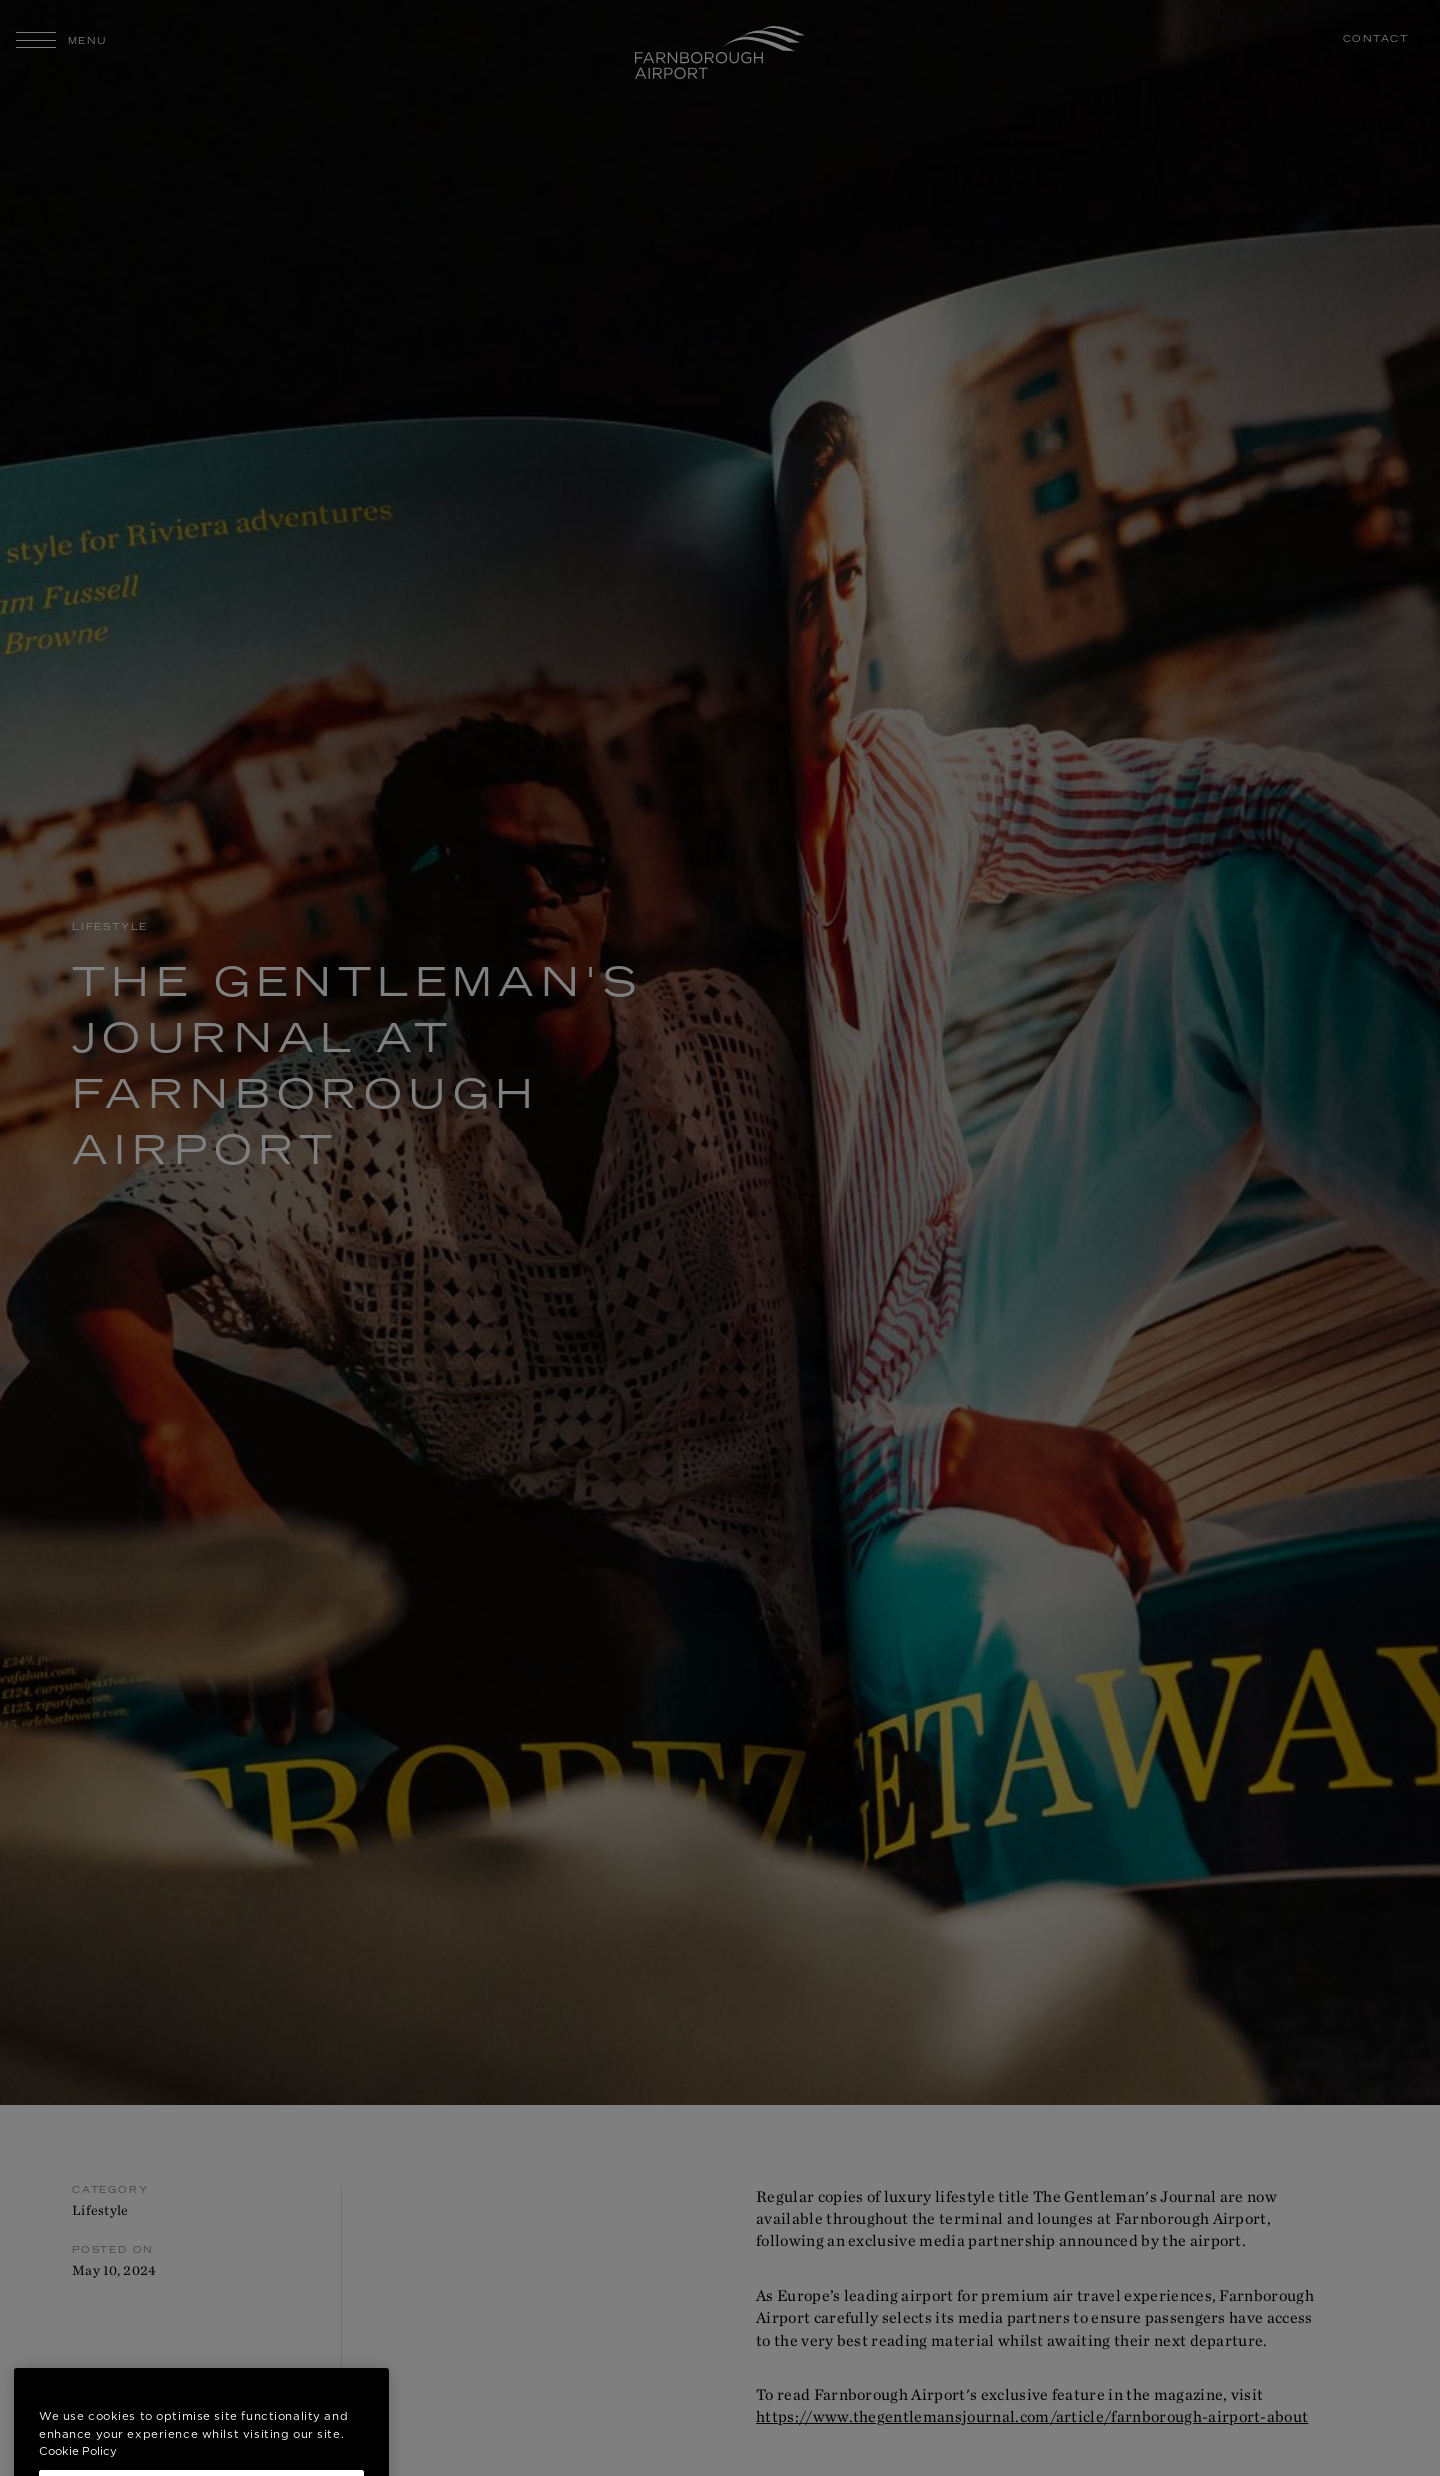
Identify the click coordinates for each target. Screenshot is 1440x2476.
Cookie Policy (78, 2466)
